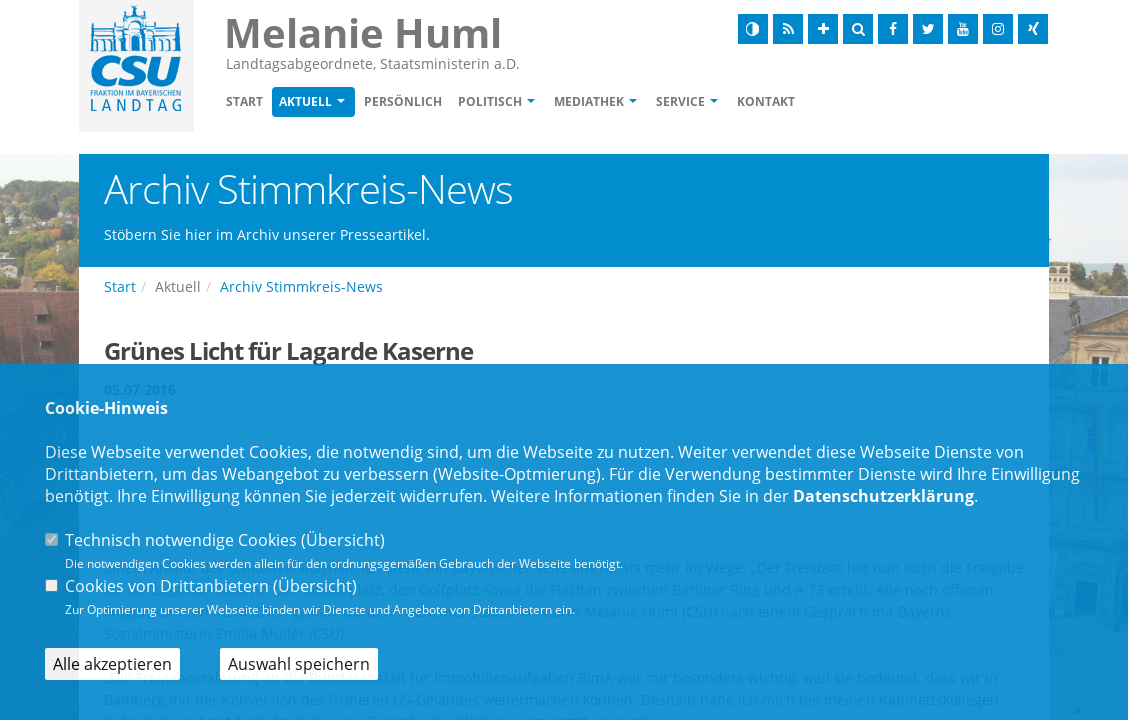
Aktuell (305, 101)
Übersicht (343, 540)
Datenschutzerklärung (883, 496)
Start (244, 101)
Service (680, 101)
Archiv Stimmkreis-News (301, 286)
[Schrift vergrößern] (823, 29)
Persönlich (403, 101)
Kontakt (766, 101)
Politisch (490, 101)
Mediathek (589, 101)
